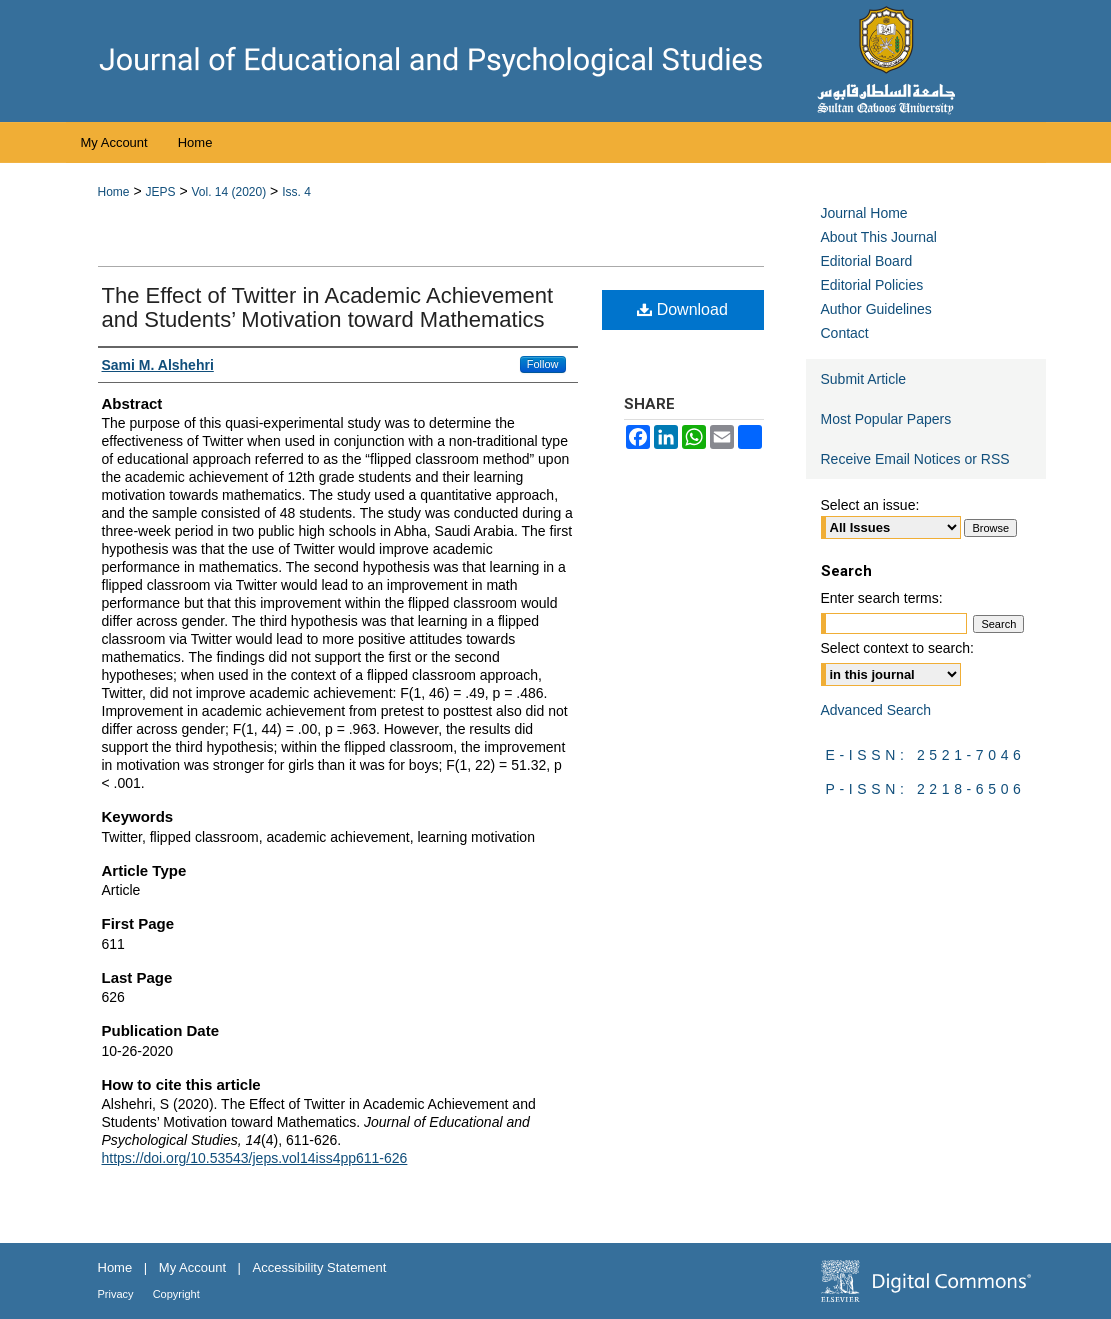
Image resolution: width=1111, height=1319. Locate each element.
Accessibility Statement (320, 1267)
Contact (845, 333)
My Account (194, 1267)
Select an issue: (870, 505)
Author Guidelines (876, 309)
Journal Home (864, 213)
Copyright (176, 1294)
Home (114, 192)
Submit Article (864, 379)
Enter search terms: (882, 598)
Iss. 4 (296, 192)
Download (682, 309)
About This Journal (879, 237)
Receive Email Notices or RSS (915, 459)
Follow (543, 364)
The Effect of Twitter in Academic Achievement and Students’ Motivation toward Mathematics (328, 307)
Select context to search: (897, 648)
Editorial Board (867, 261)
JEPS (160, 192)
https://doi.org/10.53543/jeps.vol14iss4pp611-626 (255, 1158)
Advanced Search (876, 710)
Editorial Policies (872, 285)
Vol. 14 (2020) (228, 192)
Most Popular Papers (886, 419)
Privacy (117, 1294)
